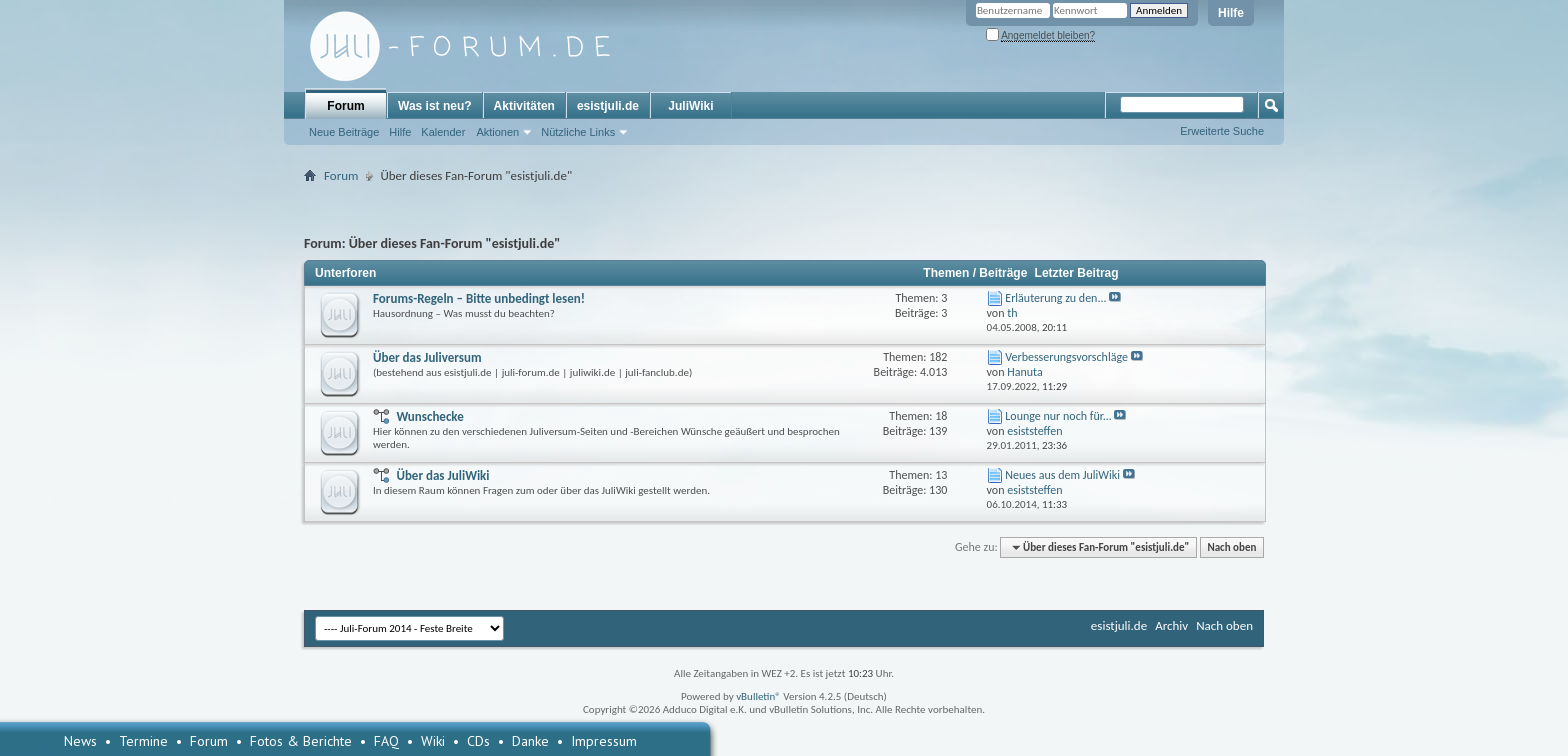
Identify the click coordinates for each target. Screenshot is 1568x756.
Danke (530, 741)
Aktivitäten (524, 106)
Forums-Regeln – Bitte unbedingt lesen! (479, 298)
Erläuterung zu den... (1055, 298)
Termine (143, 741)
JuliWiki (690, 106)
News (80, 741)
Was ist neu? (435, 106)
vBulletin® (758, 696)
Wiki (433, 741)
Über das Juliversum (427, 357)
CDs (478, 741)
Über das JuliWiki (442, 475)
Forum (345, 106)
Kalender (443, 132)
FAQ (386, 741)
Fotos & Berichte (301, 741)
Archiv (1171, 625)
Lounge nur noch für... (1058, 416)
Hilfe (1231, 13)
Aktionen (497, 132)
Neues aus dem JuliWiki (1062, 475)
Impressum (604, 741)
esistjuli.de (608, 106)
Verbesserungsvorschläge (1066, 357)
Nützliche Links (578, 132)
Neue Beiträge (344, 132)
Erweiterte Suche (1222, 131)
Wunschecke (429, 416)
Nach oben (1231, 547)
